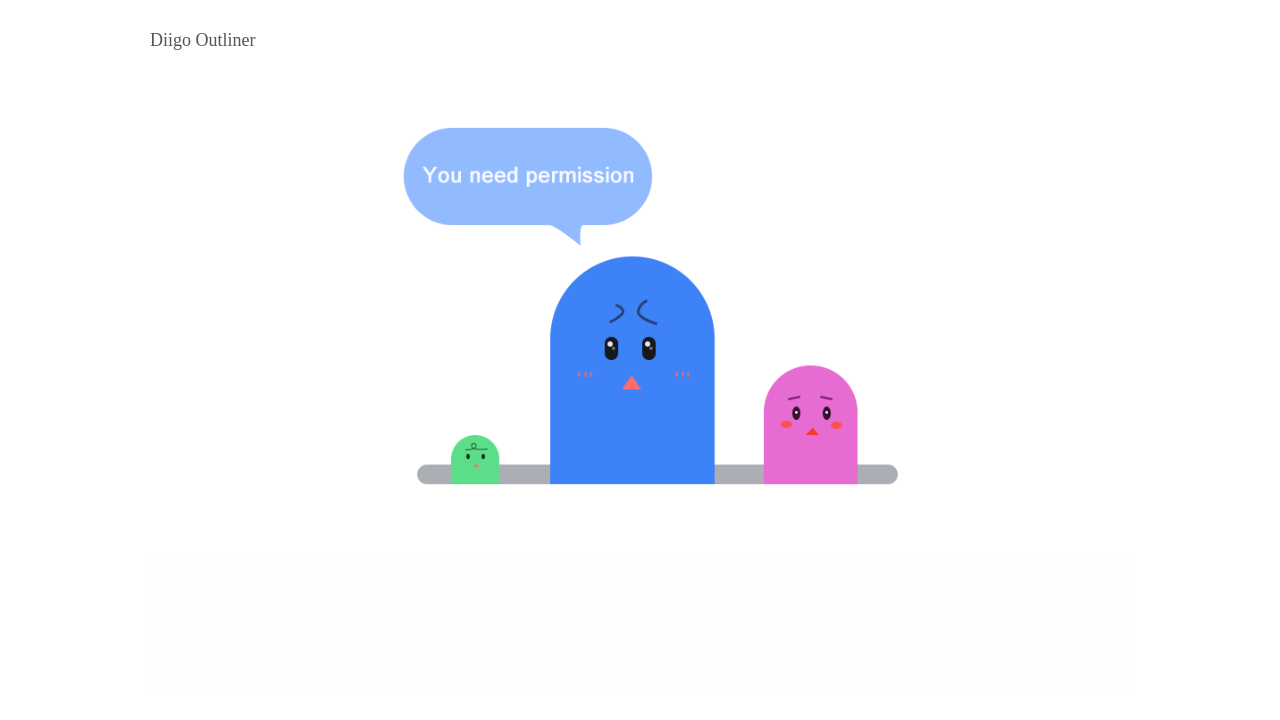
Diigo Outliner (203, 40)
